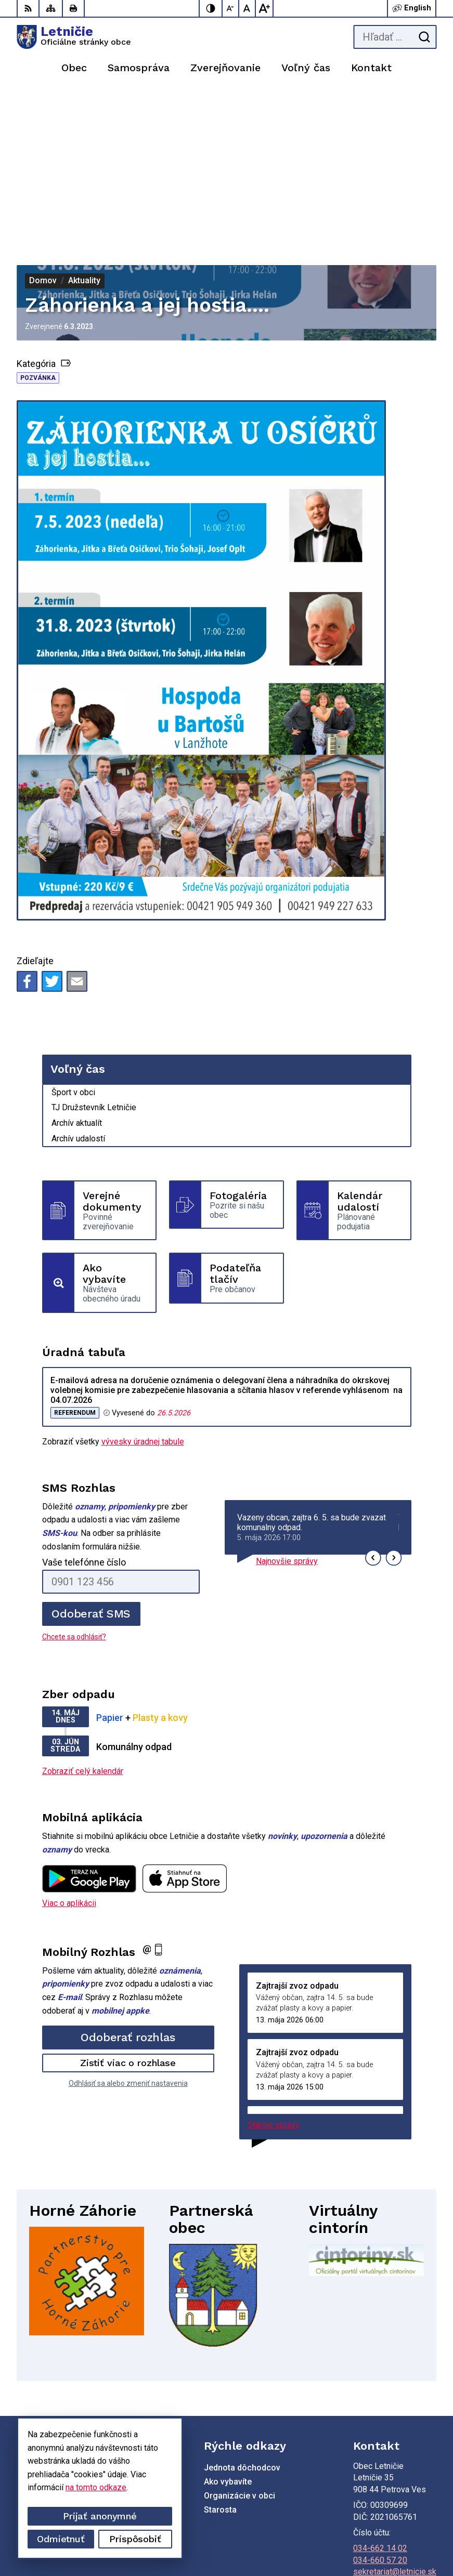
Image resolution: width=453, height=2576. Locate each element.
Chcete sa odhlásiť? (74, 1479)
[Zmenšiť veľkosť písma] (231, 8)
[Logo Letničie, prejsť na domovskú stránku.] (74, 37)
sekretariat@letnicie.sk (394, 2414)
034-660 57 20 (380, 2402)
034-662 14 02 (380, 2390)
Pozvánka (38, 220)
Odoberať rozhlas (128, 1879)
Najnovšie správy (287, 1403)
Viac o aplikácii (69, 1745)
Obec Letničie (411, 2535)
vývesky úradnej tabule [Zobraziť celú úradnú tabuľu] (142, 1284)
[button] (373, 1400)
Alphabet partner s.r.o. (397, 2522)
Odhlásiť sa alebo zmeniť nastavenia (128, 1925)
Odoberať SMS (91, 1455)
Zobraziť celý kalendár (82, 1613)
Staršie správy (274, 1967)
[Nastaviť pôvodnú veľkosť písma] (247, 8)
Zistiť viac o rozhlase (128, 1904)
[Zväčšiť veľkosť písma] (264, 8)
